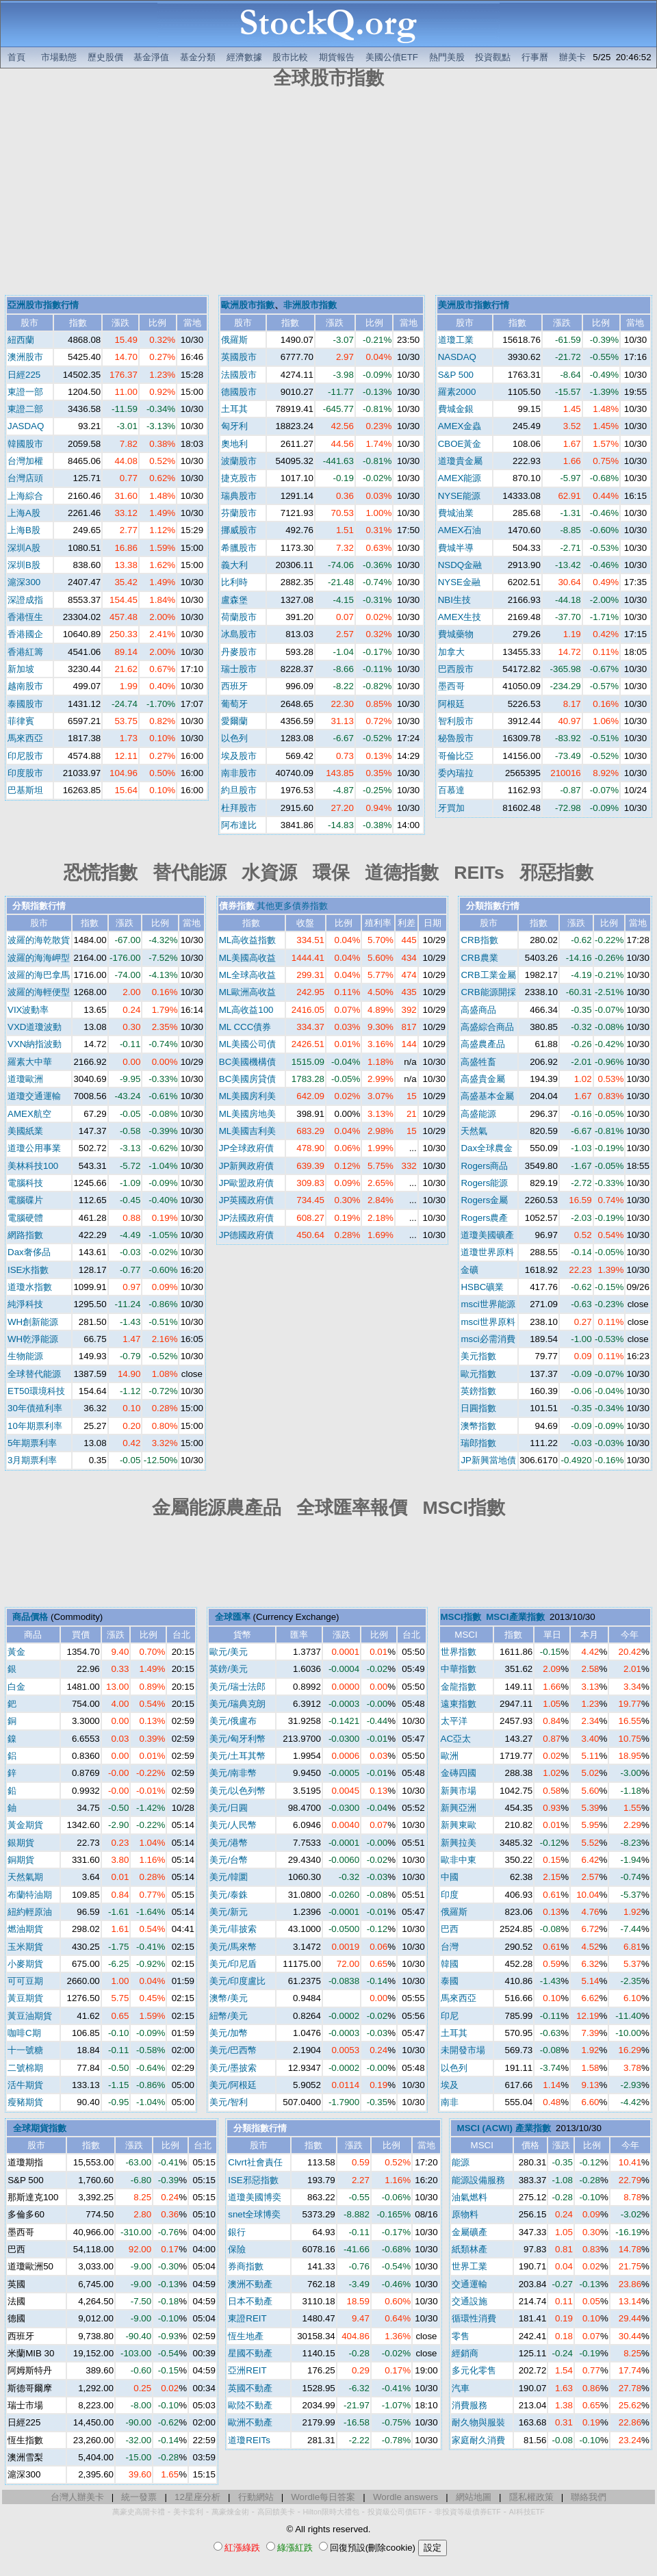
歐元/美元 (228, 1652)
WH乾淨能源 (33, 1339)
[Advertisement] (328, 193)
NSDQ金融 (460, 565)
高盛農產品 (483, 1044)
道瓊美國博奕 (254, 2197)
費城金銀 (456, 409)
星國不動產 (250, 2353)
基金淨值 (151, 57)
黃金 (16, 1652)
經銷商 (465, 2353)
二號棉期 (25, 2068)
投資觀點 (493, 57)
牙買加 (451, 808)
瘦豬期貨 (25, 2102)
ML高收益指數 (247, 940)
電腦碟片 (25, 1200)
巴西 (450, 1929)
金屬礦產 (469, 2232)
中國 (450, 1877)
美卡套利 (188, 2512)
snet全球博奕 (254, 2214)
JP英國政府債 (246, 1200)
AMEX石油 (460, 530)
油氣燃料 (469, 2197)
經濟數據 (244, 57)
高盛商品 (478, 1010)
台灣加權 (25, 461)
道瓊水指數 (30, 1287)
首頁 (16, 57)
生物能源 (25, 1356)
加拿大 (451, 652)
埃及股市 (239, 756)
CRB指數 (479, 940)
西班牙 (234, 686)
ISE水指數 (28, 1270)
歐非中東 (458, 1860)
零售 (460, 2336)
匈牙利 (234, 426)
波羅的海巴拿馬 (39, 975)
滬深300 (24, 582)
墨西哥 (451, 686)
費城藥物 (456, 634)
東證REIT (247, 2318)
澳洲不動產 (250, 2284)
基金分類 (198, 57)
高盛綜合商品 (487, 1027)
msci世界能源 (488, 1304)
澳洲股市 (25, 357)
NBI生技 (454, 600)
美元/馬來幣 (233, 1947)
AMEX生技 (460, 617)
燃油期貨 (25, 1929)
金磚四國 (458, 1773)
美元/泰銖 (228, 1895)
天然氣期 (25, 1877)
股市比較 (290, 57)
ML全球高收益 (247, 975)
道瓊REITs (249, 2440)
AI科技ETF (527, 2512)
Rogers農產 (484, 1218)
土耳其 (234, 409)
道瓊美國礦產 (487, 1235)
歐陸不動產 (250, 2405)
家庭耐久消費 (478, 2440)
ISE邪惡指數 (253, 2180)
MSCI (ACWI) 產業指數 (504, 2128)
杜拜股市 (239, 808)
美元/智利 (228, 2102)
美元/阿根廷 (233, 2085)
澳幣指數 (478, 1426)
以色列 (234, 738)
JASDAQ (26, 426)
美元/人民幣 (233, 1825)
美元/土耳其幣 (237, 1756)
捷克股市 (239, 478)
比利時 (234, 582)
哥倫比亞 (456, 756)
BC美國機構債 (247, 1062)
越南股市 (25, 686)
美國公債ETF (391, 57)
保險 (237, 2249)
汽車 (460, 2388)
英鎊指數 (478, 1391)
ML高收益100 (246, 1010)
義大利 (234, 565)
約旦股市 (239, 790)
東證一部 (25, 392)
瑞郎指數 (478, 1443)
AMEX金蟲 (460, 426)
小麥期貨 (25, 1964)
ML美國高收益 (247, 958)
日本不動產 (250, 2301)
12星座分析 (197, 2497)
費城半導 (456, 548)
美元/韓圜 (228, 1877)
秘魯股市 (456, 738)
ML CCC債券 (245, 1027)
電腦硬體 (25, 1218)
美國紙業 (25, 1131)
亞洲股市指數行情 (43, 305)
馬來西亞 (25, 738)
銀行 (237, 2232)
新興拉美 (458, 1843)
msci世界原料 (488, 1322)
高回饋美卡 (276, 2512)
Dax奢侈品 (29, 1252)
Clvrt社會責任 (255, 2162)
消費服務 (469, 2405)
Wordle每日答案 (323, 2497)
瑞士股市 (239, 669)
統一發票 (139, 2497)
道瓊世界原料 (487, 1252)
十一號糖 (25, 2050)
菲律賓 (21, 721)
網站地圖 (473, 2497)
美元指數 (478, 1356)
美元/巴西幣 (233, 2050)
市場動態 (59, 57)
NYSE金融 (459, 582)
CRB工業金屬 (488, 975)
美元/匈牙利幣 (237, 1739)
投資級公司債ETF (397, 2512)
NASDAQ (457, 357)
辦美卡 (572, 57)
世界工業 (469, 2266)
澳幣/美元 (228, 1998)
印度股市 (25, 773)
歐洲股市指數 (247, 305)
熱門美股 (447, 57)
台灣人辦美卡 (77, 2497)
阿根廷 (451, 704)
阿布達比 (239, 825)
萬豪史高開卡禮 (138, 2512)
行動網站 (256, 2497)
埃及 (450, 2085)
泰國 (450, 1981)
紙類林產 (469, 2249)
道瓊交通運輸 (34, 1096)
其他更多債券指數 (292, 906)
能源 (460, 2162)
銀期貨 (21, 1843)
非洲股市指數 (310, 305)
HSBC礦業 (482, 1287)
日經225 (24, 375)
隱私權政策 (531, 2497)
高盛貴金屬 (483, 1079)
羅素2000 (457, 392)
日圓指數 (478, 1408)
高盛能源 (478, 1114)
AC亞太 (456, 1739)
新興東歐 (458, 1825)
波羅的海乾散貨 (39, 940)
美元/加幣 (228, 2033)
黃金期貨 (25, 1825)
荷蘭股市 (239, 617)
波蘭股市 (239, 461)
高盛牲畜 (478, 1062)
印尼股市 (25, 756)
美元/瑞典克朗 (237, 1704)
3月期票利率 (32, 1460)
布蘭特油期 (30, 1895)
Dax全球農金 (487, 1148)
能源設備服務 (478, 2180)
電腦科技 (25, 1183)
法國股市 (239, 375)
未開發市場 (463, 2050)
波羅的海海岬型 (39, 958)
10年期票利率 (35, 1426)
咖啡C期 (24, 2033)
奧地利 (234, 444)
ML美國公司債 (247, 1044)
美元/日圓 (228, 1808)
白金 (16, 1687)
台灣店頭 (25, 478)
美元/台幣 (228, 1860)
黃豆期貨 (25, 1998)
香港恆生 (25, 617)
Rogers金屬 (484, 1200)
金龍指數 (458, 1687)
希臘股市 (239, 548)
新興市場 (458, 1791)
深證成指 (25, 600)
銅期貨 (21, 1860)
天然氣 (474, 1131)
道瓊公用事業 (34, 1148)
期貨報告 (337, 57)
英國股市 (239, 357)
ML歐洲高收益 (247, 992)
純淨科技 (25, 1304)
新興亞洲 (458, 1808)
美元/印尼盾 (233, 1964)
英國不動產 (250, 2388)
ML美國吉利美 (247, 1131)
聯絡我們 (588, 2497)
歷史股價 (105, 57)
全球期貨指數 (39, 2128)
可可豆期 (25, 1981)
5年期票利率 (32, 1443)
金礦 (469, 1270)
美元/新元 (228, 1912)
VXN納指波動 (35, 1044)
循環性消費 (474, 2318)
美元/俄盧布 (233, 1721)
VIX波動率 (28, 1010)
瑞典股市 (239, 496)
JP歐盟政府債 (246, 1183)
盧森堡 (234, 600)
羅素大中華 (30, 1062)
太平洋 (454, 1721)
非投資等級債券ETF (468, 2512)
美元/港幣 (228, 1843)
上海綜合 (25, 496)
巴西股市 (456, 669)
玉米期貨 (25, 1947)
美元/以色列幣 (237, 1791)
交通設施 (469, 2301)
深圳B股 (24, 565)
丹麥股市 (239, 652)
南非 (450, 2102)
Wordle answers (405, 2497)
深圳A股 (24, 548)
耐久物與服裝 (478, 2422)
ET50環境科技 (36, 1391)
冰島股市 (239, 634)
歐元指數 (478, 1374)
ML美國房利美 (247, 1096)
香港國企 (25, 634)
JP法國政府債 (246, 1218)
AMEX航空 (29, 1114)
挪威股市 (239, 530)
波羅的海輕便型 (39, 992)
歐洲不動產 (250, 2422)
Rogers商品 (484, 1166)
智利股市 (456, 721)
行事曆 (534, 57)
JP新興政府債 (246, 1166)
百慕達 (451, 790)
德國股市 (239, 392)
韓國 (450, 1964)
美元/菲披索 (233, 1929)
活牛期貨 (25, 2085)
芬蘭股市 (239, 513)
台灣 (450, 1947)
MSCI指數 (461, 1617)
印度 (450, 1895)
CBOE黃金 (460, 444)
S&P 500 (456, 375)
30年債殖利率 (35, 1408)
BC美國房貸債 (247, 1079)
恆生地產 (245, 2336)
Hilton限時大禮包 (331, 2512)
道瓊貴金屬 (460, 461)
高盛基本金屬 (487, 1096)
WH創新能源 (33, 1322)
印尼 (450, 2016)
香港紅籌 (25, 652)
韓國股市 (25, 444)
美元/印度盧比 (237, 1981)
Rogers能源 (484, 1183)
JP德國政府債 (246, 1235)
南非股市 (239, 773)
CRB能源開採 (488, 992)
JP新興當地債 (488, 1460)
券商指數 (245, 2266)
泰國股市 (25, 704)
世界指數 (458, 1652)
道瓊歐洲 (25, 1079)
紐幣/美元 (228, 2016)
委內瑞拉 (456, 773)
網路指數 (25, 1235)
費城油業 (456, 513)
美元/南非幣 (233, 1773)
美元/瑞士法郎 (237, 1687)
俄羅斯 (234, 340)
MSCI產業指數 (515, 1617)
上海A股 (24, 513)
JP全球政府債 (246, 1148)
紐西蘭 (21, 340)
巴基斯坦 (25, 790)
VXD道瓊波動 (35, 1027)
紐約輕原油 (30, 1912)
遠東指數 (458, 1704)
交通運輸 (469, 2284)
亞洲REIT (247, 2370)
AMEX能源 (460, 478)
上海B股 (24, 530)
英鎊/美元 (228, 1669)
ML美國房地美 (247, 1114)
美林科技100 (33, 1166)
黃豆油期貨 (30, 2016)
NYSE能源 (459, 496)
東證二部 (25, 409)
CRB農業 (479, 958)
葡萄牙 (234, 704)
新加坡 (21, 669)
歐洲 (450, 1756)
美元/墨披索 (233, 2068)
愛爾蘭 (234, 721)
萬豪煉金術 (230, 2512)
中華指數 (458, 1669)
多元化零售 (474, 2370)
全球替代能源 (34, 1374)
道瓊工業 (456, 340)
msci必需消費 (488, 1339)
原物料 (465, 2214)
